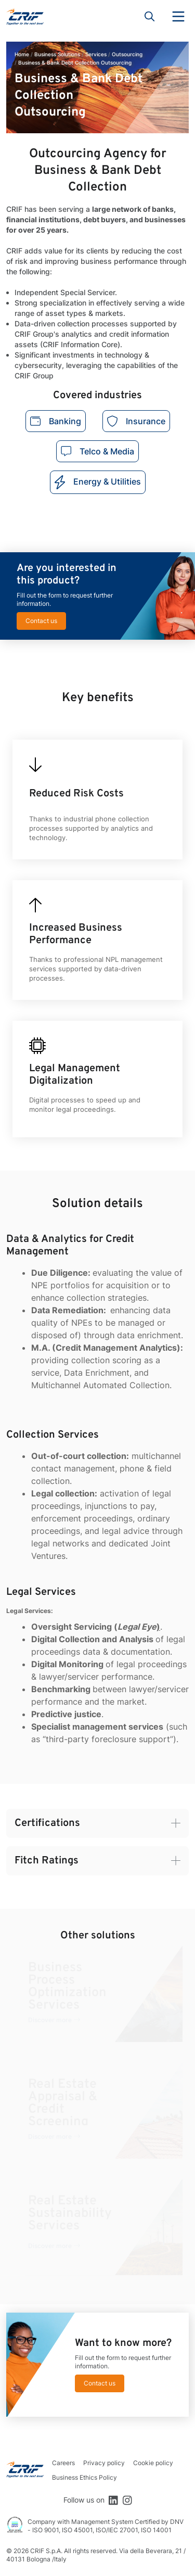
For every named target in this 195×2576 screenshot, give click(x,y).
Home (22, 54)
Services (96, 54)
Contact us (41, 621)
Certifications (47, 1823)
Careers (63, 2463)
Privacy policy (104, 2463)
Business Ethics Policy (84, 2477)
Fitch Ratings (47, 1861)
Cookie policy (153, 2463)
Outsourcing (127, 54)
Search (149, 16)
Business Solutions (57, 54)
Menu (178, 16)
